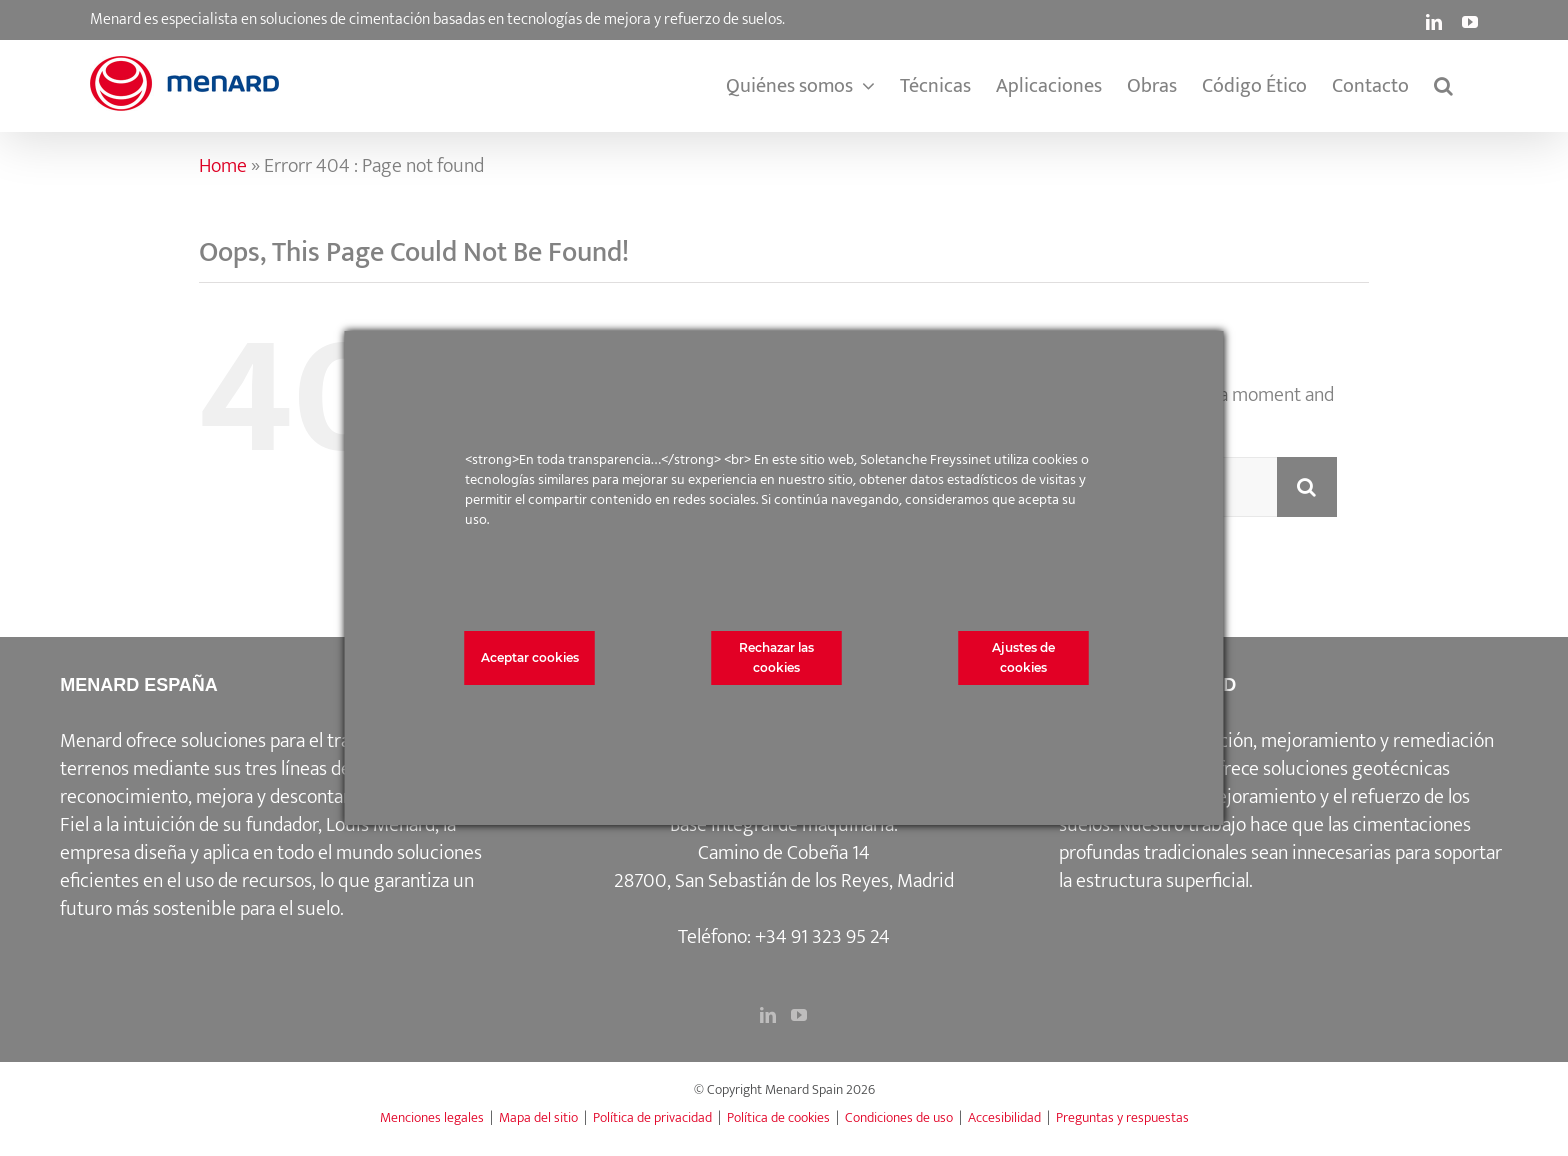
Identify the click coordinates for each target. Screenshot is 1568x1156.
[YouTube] (799, 1015)
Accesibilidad (1004, 1117)
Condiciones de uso (899, 1117)
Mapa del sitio (538, 1117)
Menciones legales (432, 1117)
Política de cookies (778, 1117)
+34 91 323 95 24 (822, 937)
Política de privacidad (652, 1117)
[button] (1443, 86)
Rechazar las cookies (776, 657)
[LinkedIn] (768, 1015)
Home (223, 166)
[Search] (1307, 487)
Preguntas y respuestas (1122, 1117)
